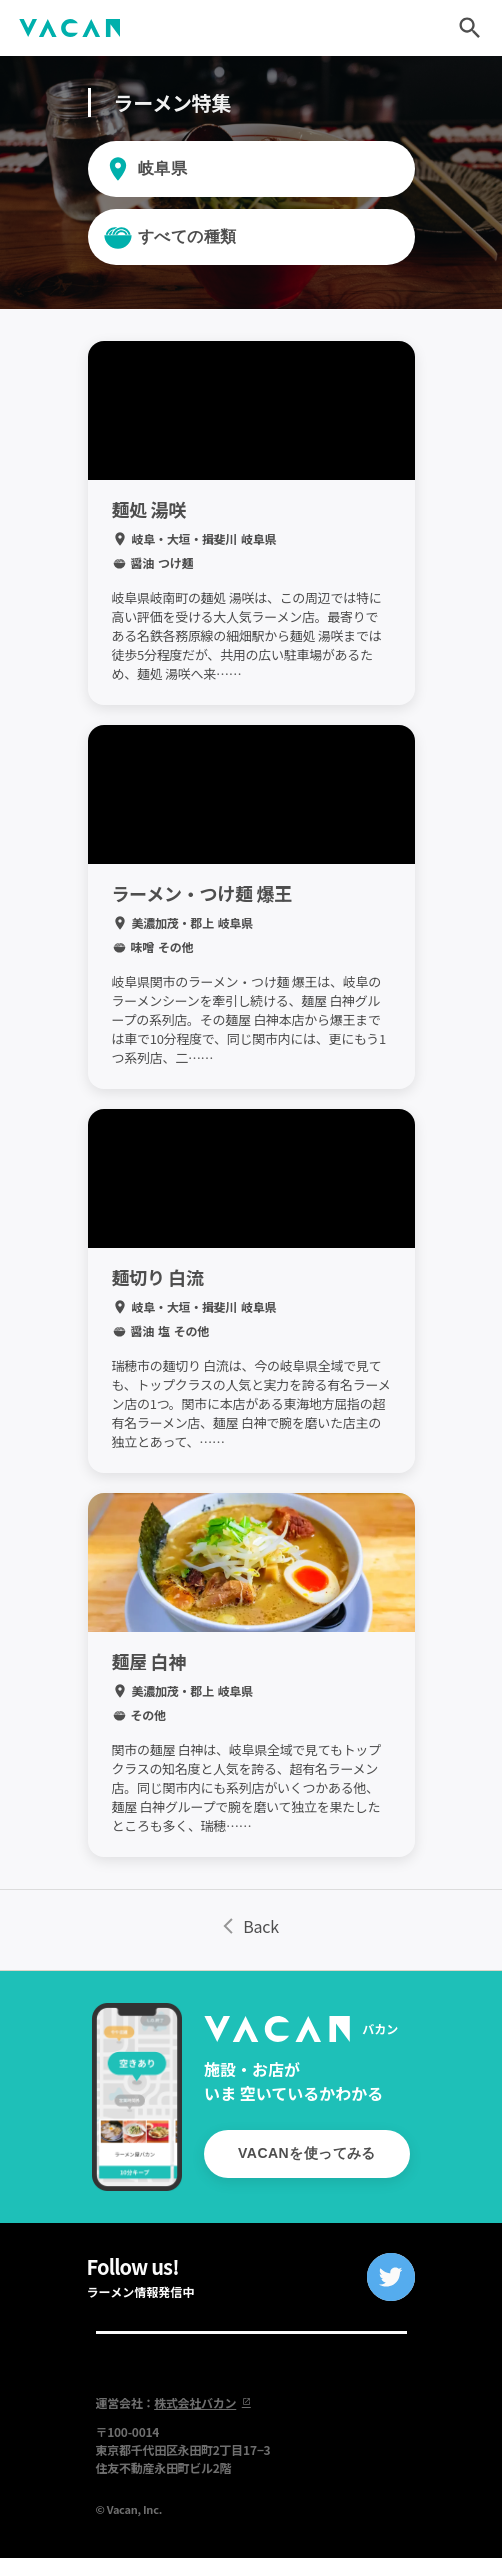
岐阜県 (163, 168)
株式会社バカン (202, 2402)
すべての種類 (187, 236)
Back (250, 1926)
